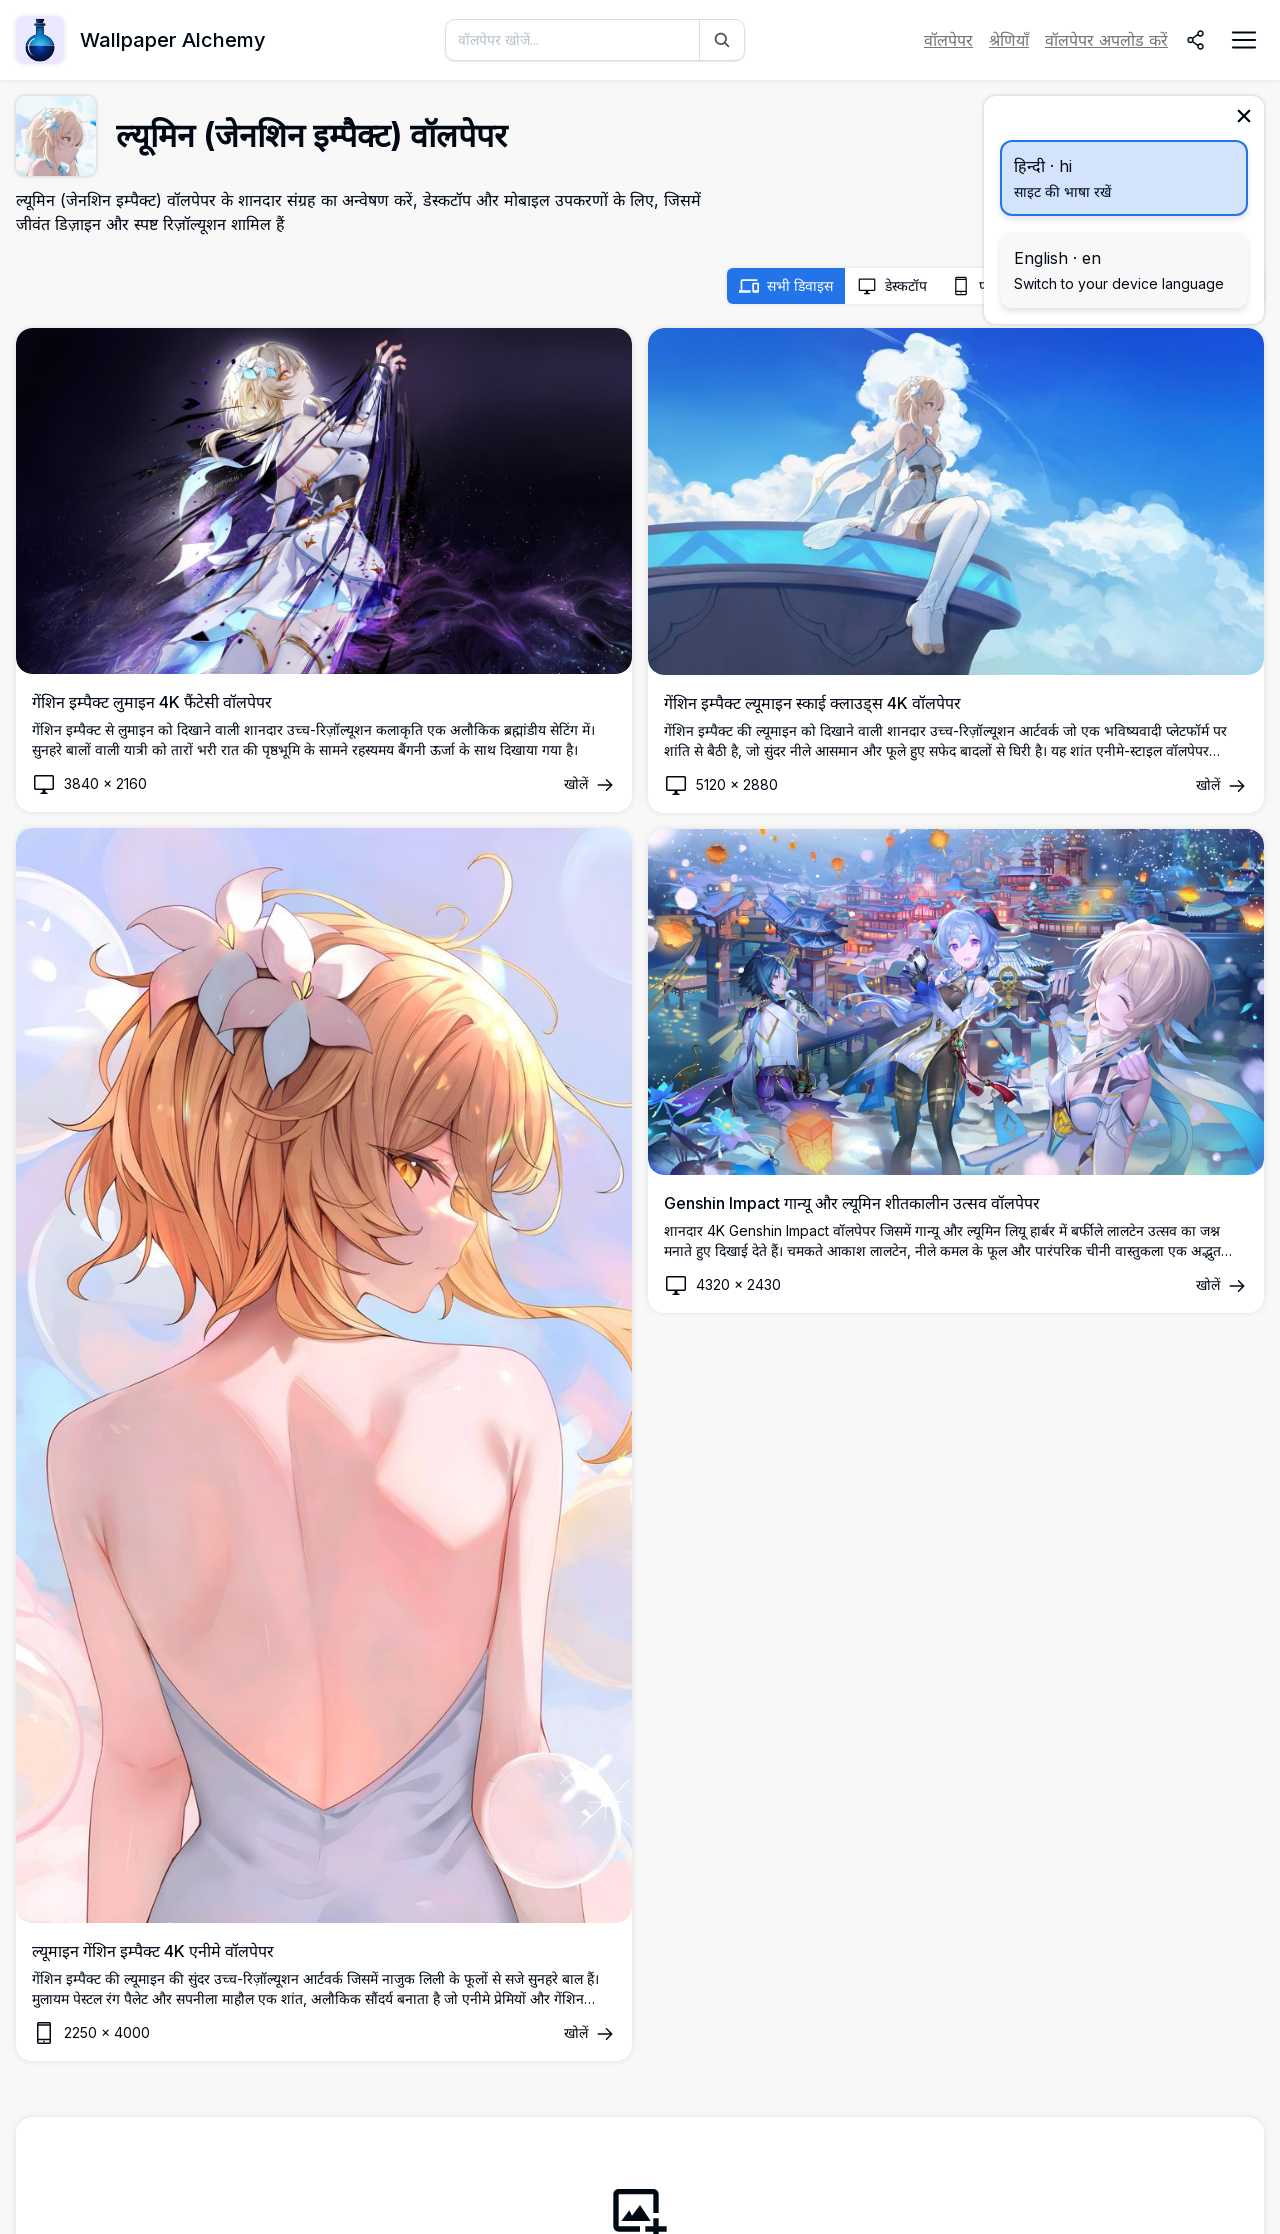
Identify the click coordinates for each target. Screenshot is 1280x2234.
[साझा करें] (1196, 40)
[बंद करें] (1244, 116)
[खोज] (722, 40)
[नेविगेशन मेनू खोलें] (1244, 40)
